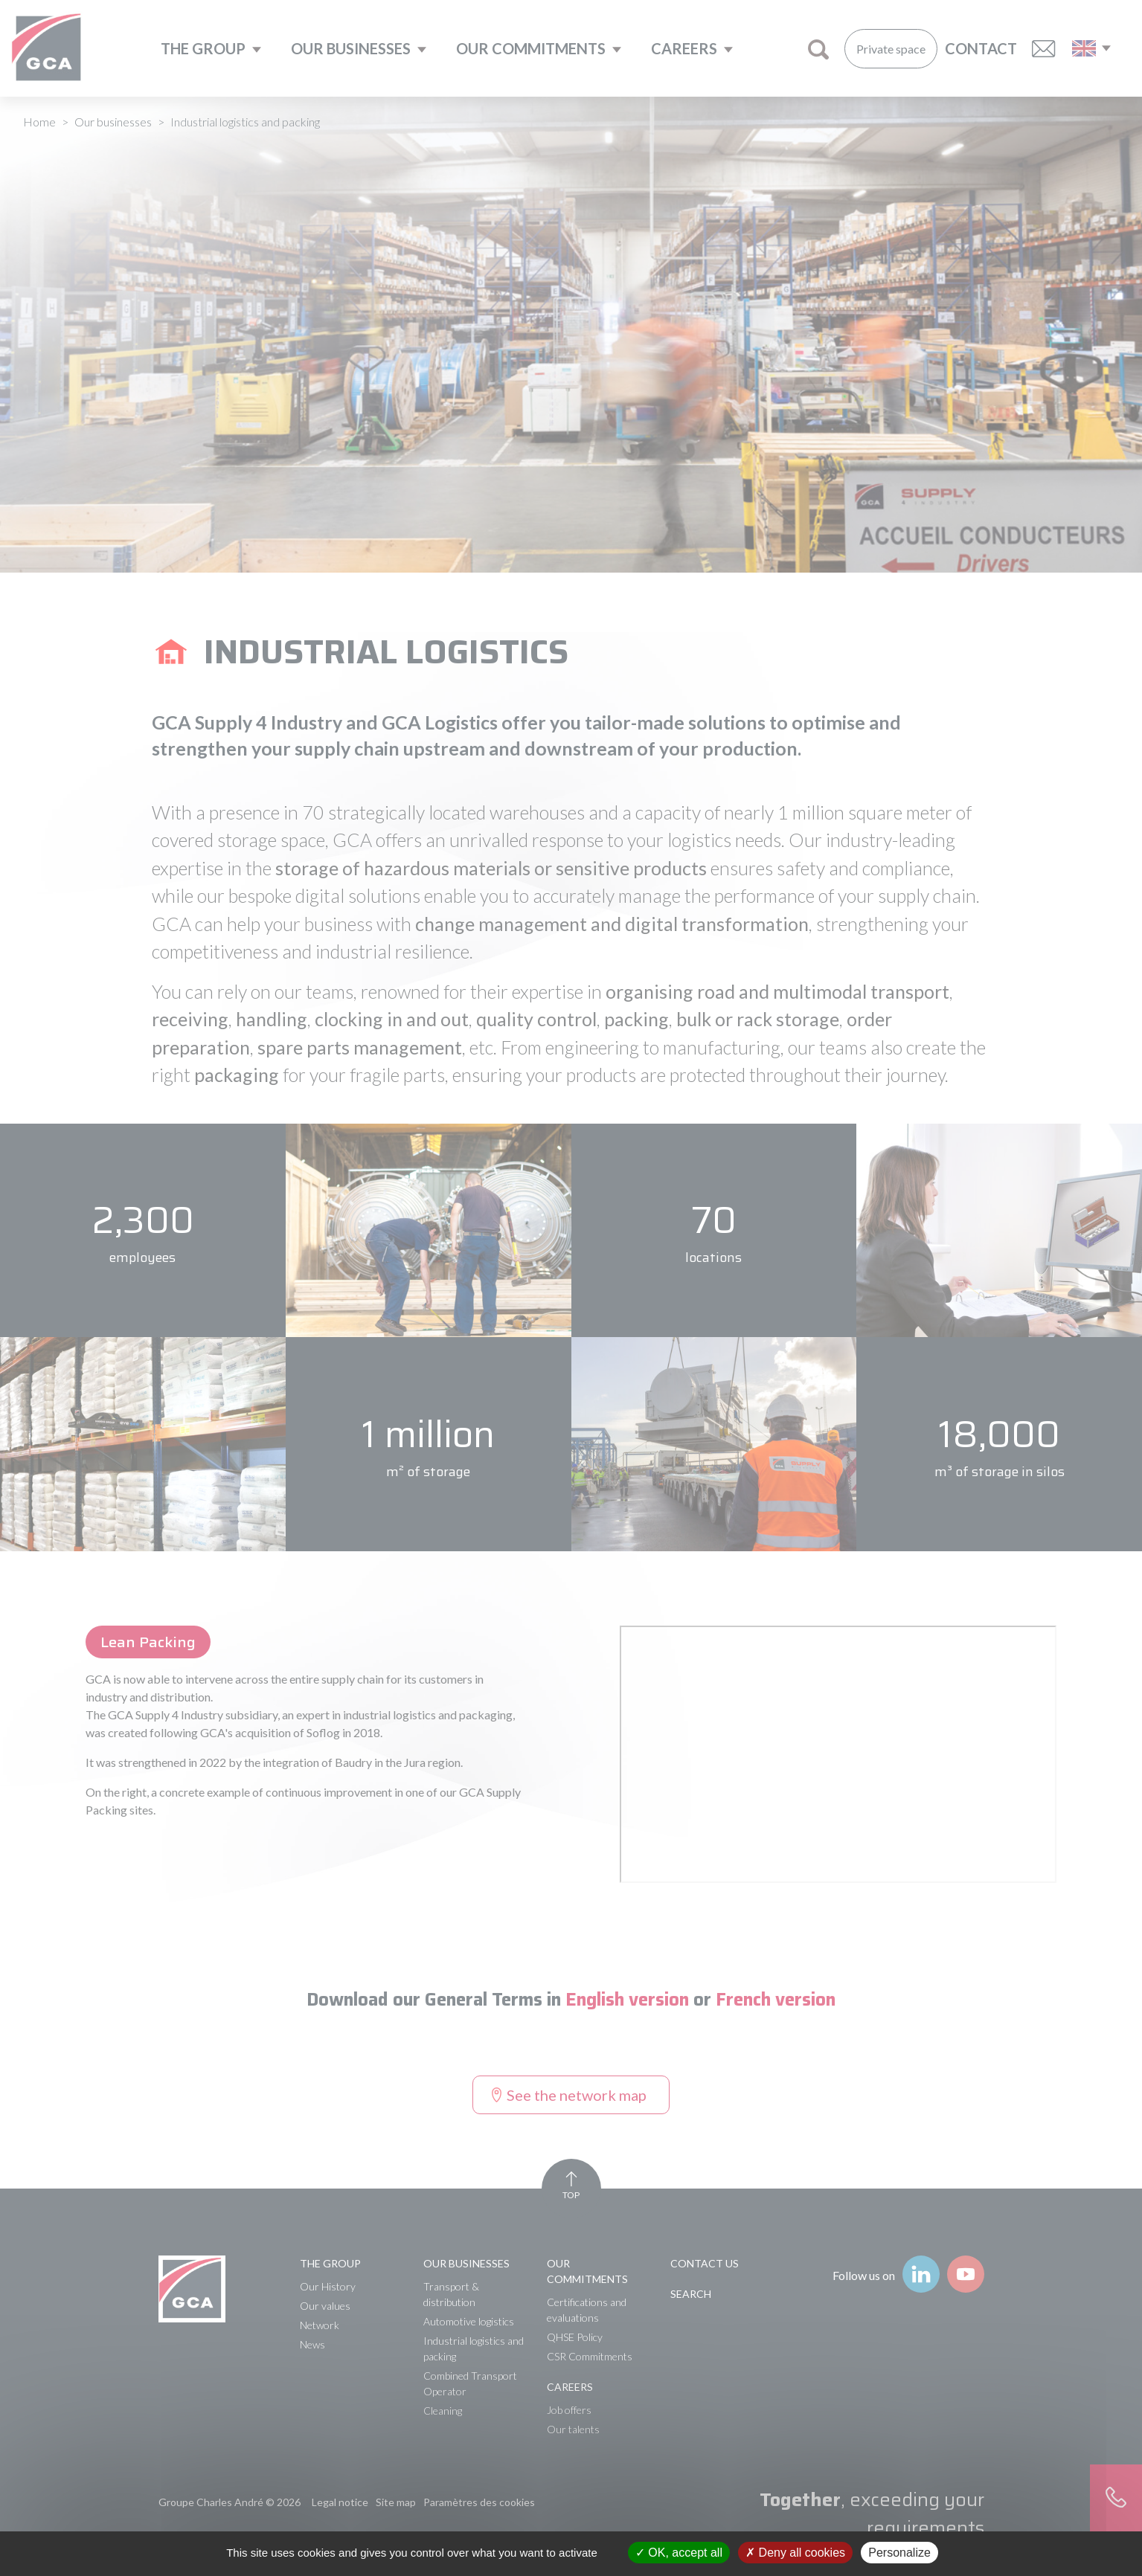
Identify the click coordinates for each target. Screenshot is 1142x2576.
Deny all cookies (795, 2552)
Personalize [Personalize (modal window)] (899, 2552)
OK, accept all (678, 2552)
